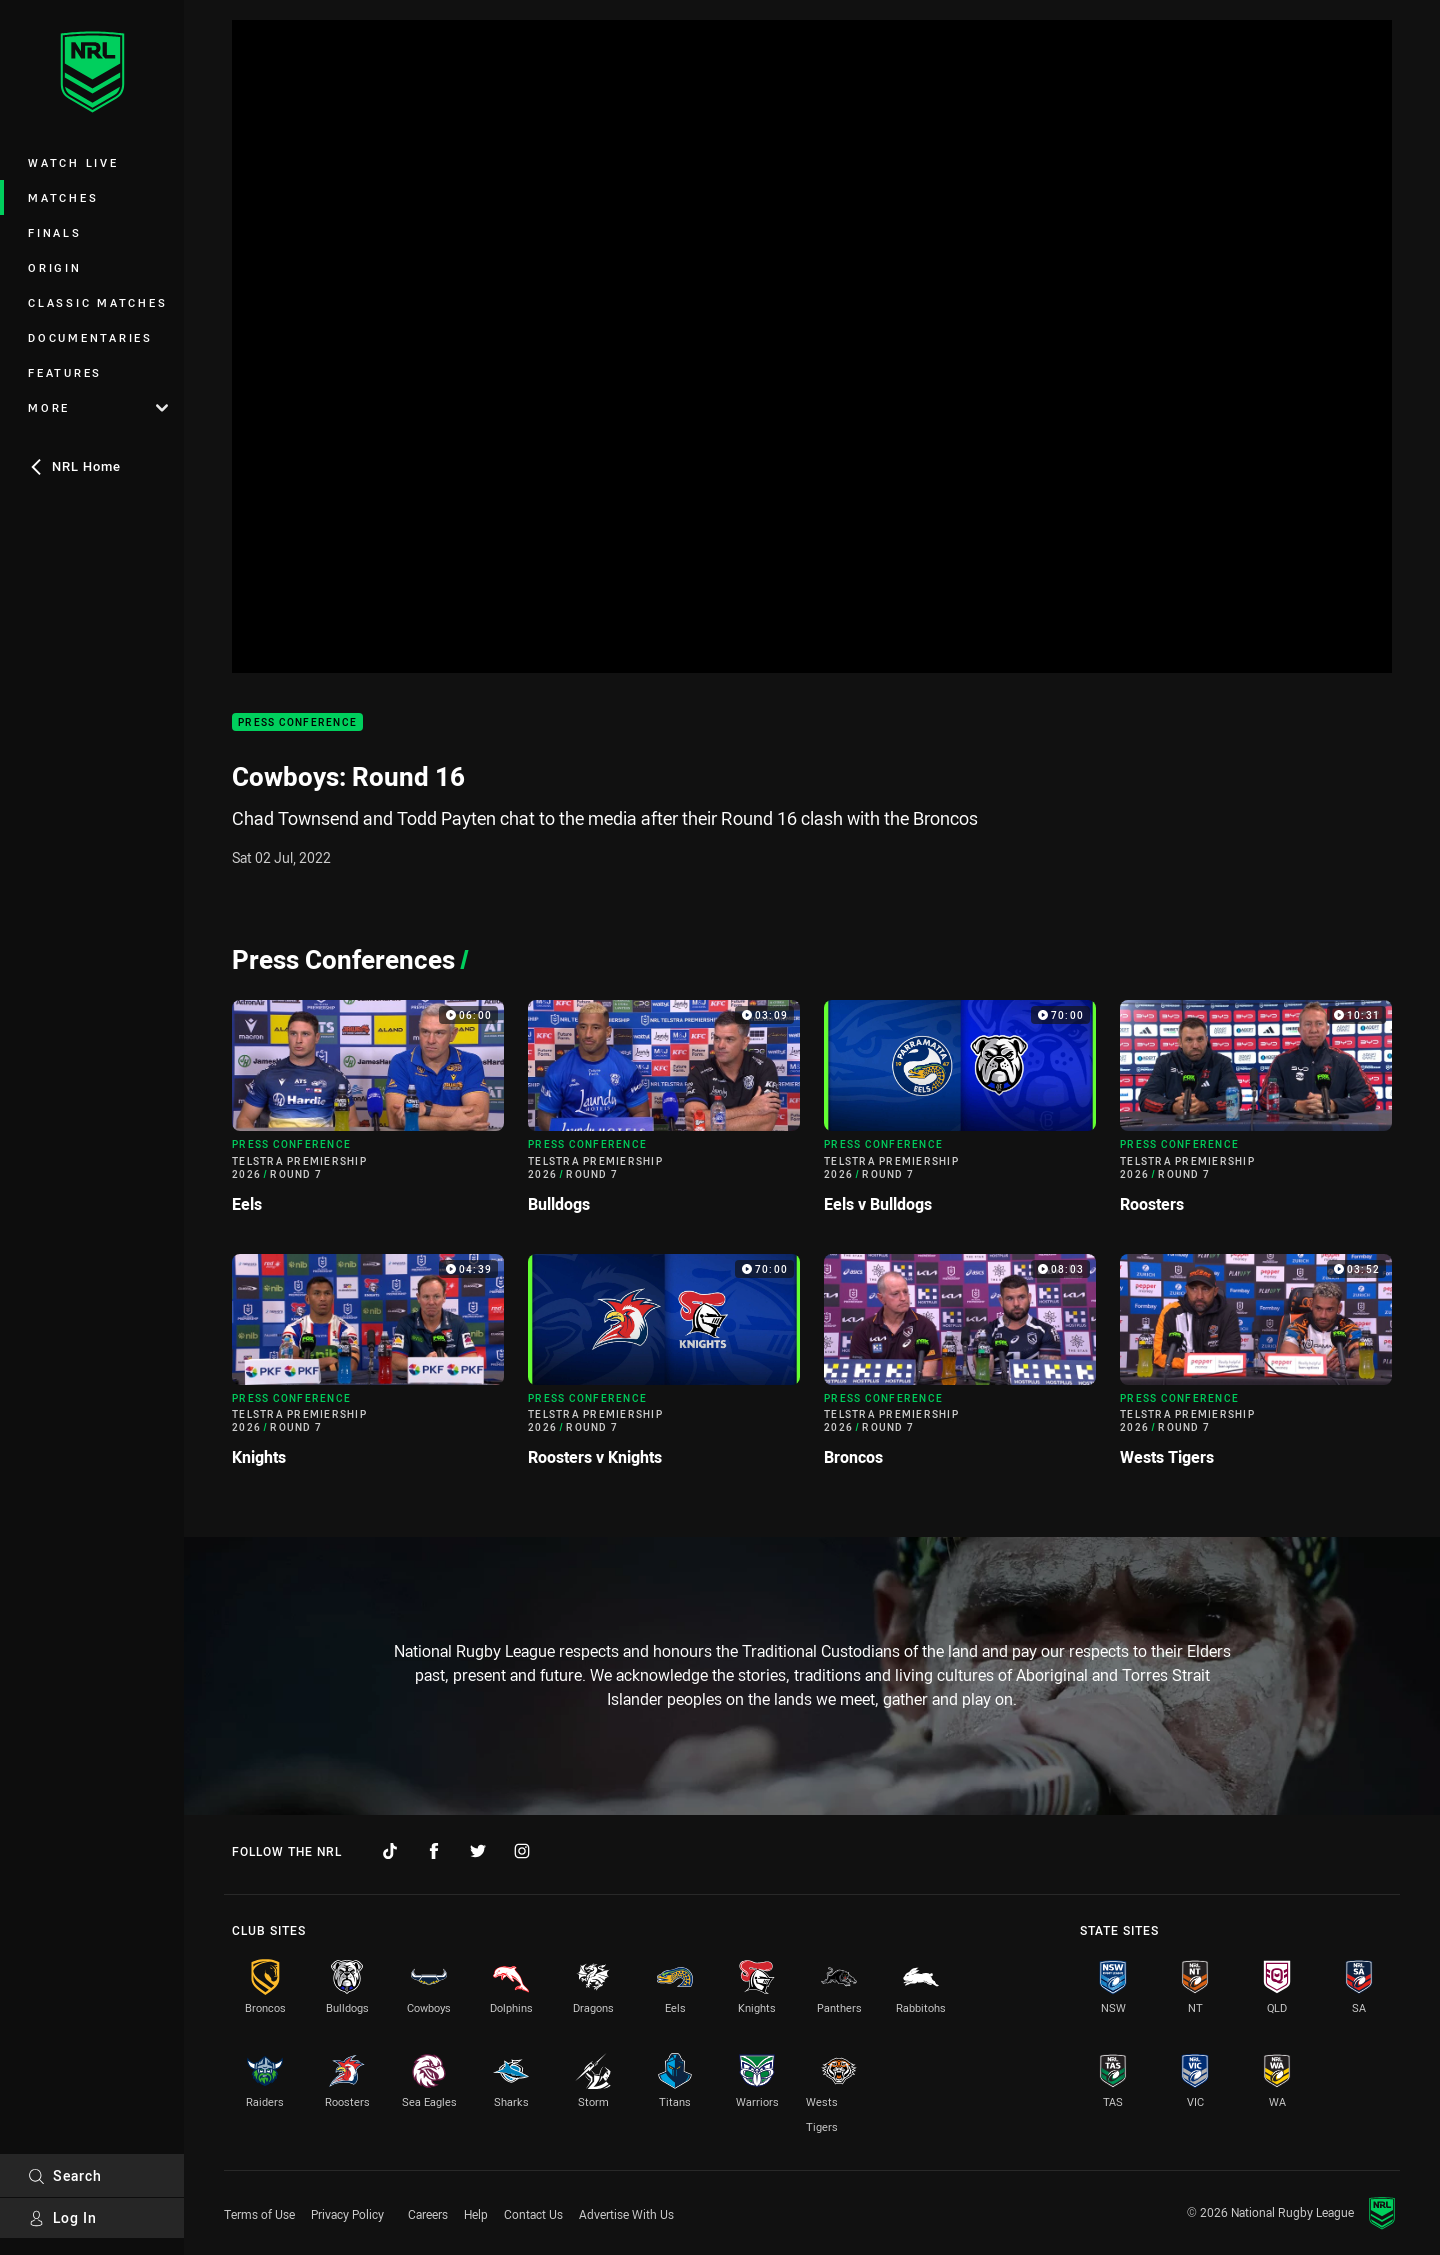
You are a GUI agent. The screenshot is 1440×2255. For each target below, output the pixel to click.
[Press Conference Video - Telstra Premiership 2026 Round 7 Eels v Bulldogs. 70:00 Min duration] (960, 1114)
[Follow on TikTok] (390, 1851)
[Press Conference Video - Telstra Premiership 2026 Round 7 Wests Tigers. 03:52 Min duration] (1256, 1368)
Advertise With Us (626, 2214)
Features (65, 372)
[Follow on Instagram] (522, 1851)
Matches (63, 197)
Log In (62, 2217)
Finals (55, 232)
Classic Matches (97, 302)
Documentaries (90, 337)
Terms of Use (259, 2214)
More (98, 407)
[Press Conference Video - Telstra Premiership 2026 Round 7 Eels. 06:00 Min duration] (368, 1114)
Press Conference (297, 722)
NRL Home (74, 466)
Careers (428, 2214)
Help (476, 2214)
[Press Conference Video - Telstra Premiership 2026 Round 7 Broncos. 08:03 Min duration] (960, 1368)
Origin (55, 267)
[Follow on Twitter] (478, 1851)
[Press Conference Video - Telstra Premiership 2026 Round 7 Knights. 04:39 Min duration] (368, 1368)
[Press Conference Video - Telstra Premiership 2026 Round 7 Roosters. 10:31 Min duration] (1256, 1114)
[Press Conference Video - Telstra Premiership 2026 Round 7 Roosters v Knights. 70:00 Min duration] (664, 1368)
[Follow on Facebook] (434, 1851)
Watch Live (73, 162)
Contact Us (533, 2214)
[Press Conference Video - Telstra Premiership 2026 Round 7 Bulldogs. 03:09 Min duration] (664, 1114)
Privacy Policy (347, 2214)
